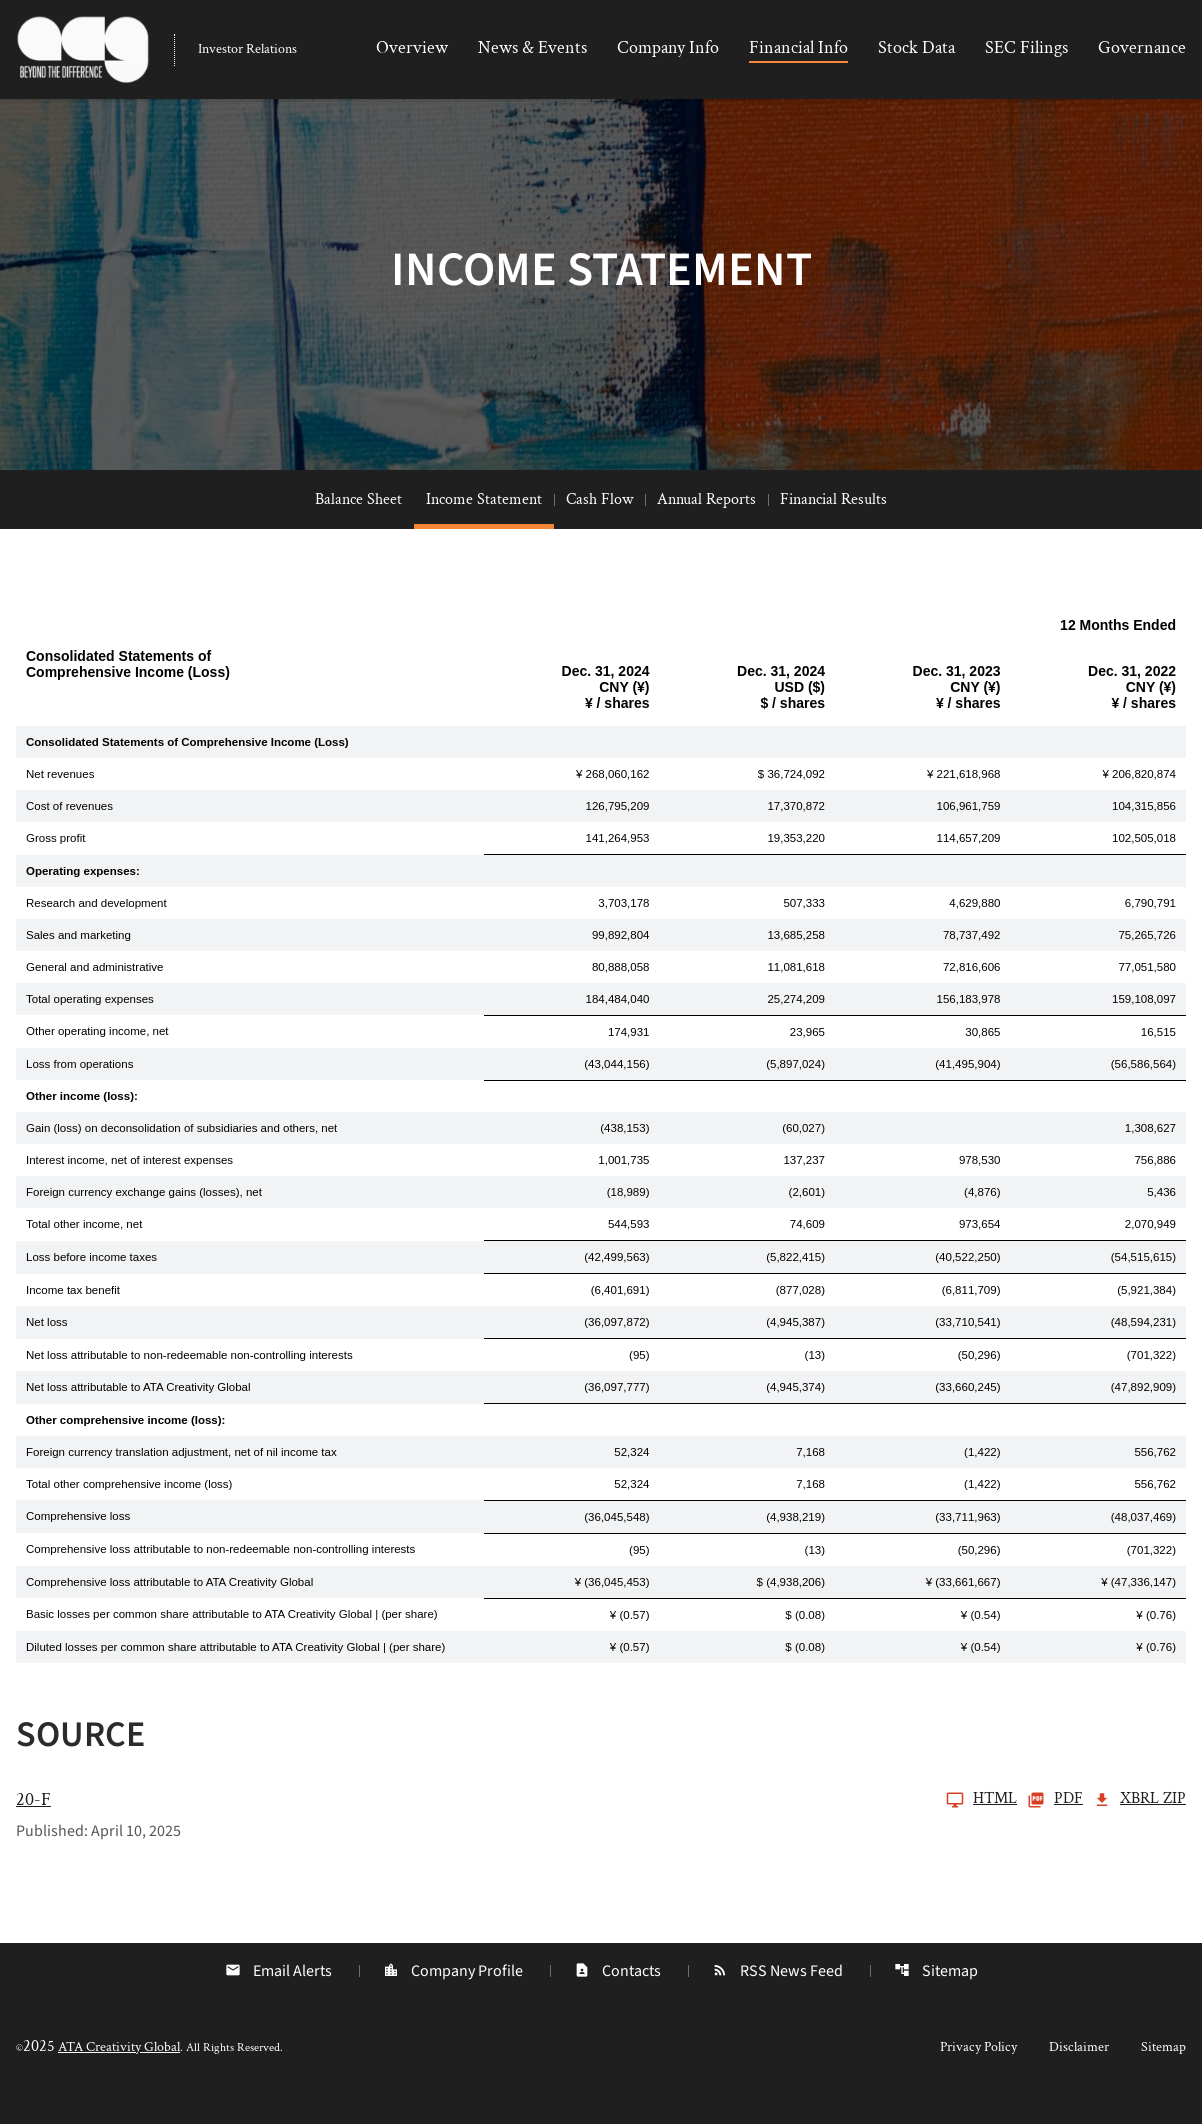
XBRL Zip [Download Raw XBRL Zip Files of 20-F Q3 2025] (1139, 1829)
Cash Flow (599, 528)
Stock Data (916, 47)
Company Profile (452, 2000)
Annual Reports (706, 528)
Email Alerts (276, 2000)
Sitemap (938, 2000)
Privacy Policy (978, 2076)
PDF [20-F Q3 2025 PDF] (1055, 1829)
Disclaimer (1079, 2076)
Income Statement (484, 528)
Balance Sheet (358, 528)
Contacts (617, 2000)
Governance (1142, 47)
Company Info (668, 47)
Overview (412, 47)
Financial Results (833, 528)
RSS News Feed (778, 2000)
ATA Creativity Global (119, 2076)
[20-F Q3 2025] (516, 1829)
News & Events (532, 47)
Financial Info (798, 47)
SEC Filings (1026, 47)
